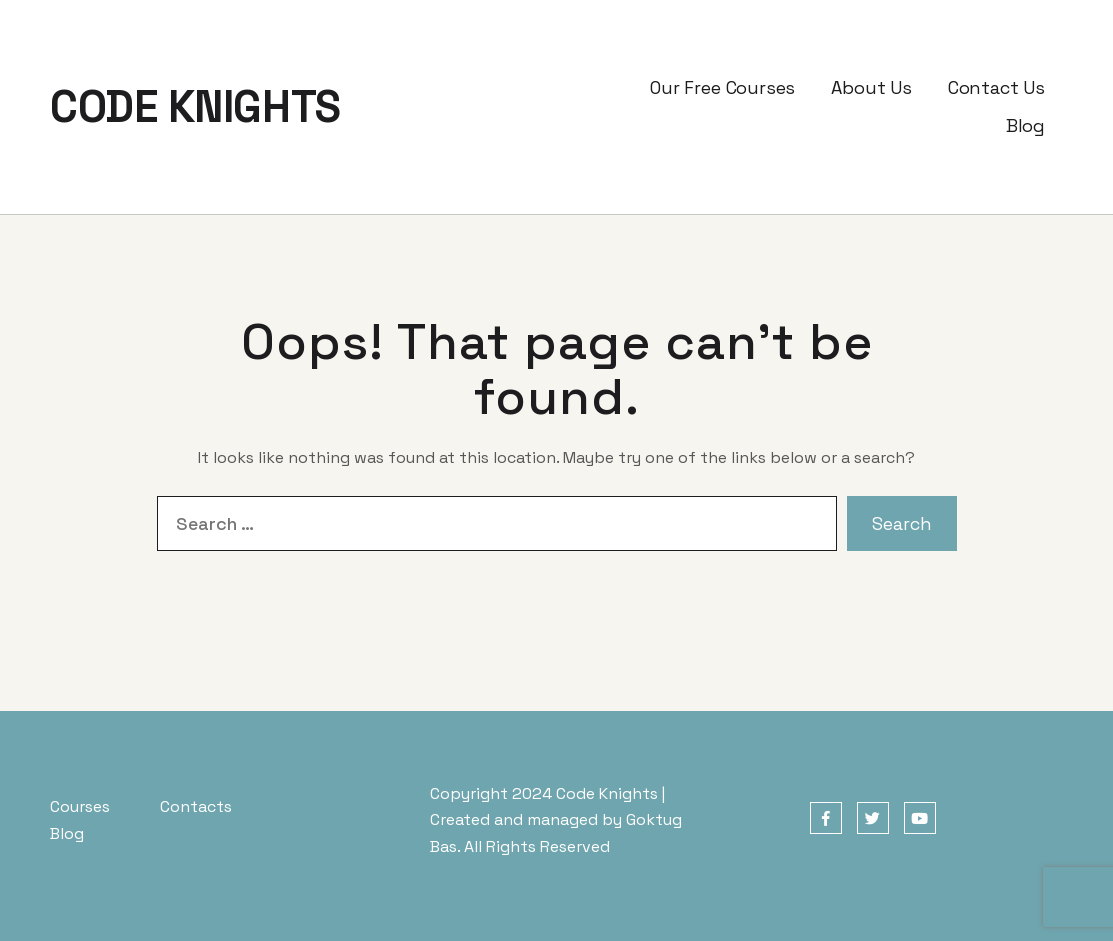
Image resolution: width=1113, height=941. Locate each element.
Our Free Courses (722, 87)
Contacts (196, 806)
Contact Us (996, 87)
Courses (80, 806)
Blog (1025, 125)
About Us (871, 87)
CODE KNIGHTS (195, 107)
